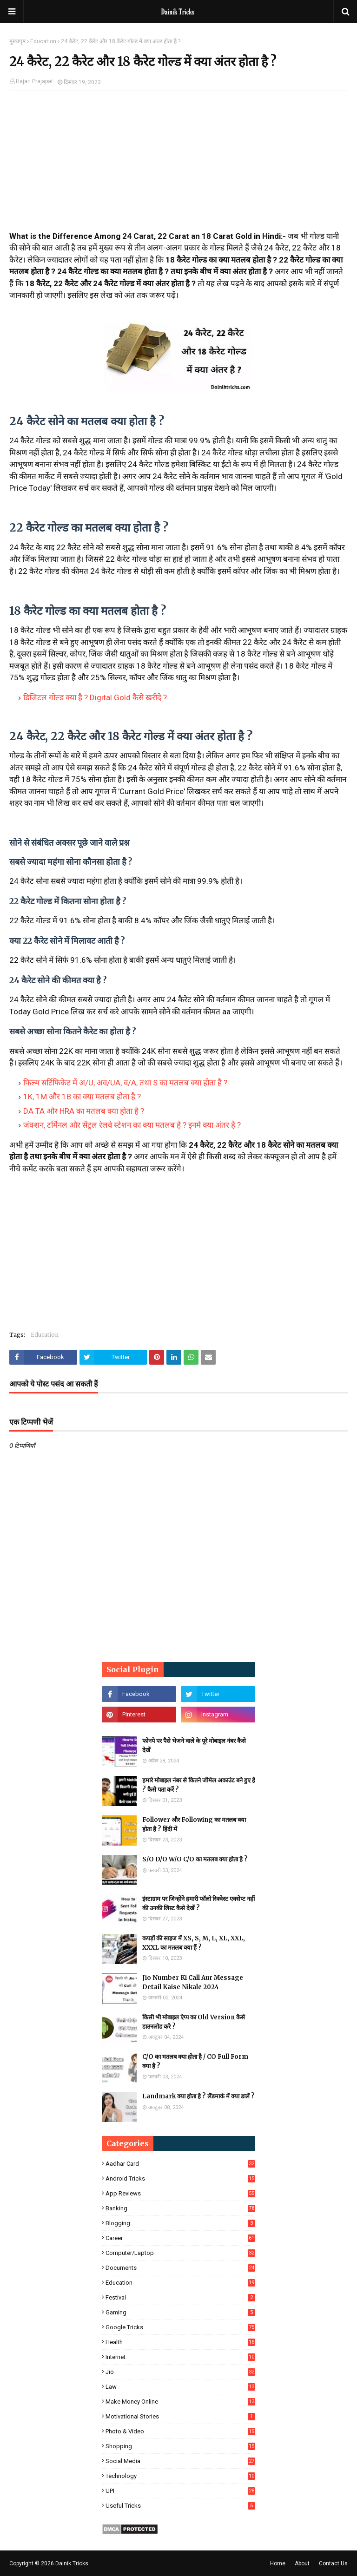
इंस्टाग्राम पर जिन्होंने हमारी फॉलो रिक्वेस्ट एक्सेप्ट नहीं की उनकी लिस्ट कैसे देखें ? (198, 1903)
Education (43, 41)
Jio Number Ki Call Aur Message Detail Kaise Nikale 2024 (192, 1982)
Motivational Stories (180, 2416)
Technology (180, 2475)
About (302, 2563)
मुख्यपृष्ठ (17, 41)
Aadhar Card (180, 2163)
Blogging (180, 2223)
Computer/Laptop (180, 2252)
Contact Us (333, 2563)
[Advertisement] (178, 165)
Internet (180, 2356)
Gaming (180, 2312)
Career (180, 2237)
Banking (180, 2208)
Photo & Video (180, 2431)
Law (180, 2386)
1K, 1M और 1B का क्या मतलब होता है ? (82, 1096)
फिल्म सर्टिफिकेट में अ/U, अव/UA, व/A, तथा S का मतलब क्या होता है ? (125, 1082)
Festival (180, 2297)
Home (277, 2563)
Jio (180, 2371)
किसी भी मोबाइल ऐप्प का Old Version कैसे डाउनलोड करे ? (193, 2022)
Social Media (180, 2461)
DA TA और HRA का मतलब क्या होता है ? (83, 1111)
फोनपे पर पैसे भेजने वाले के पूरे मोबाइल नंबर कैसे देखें (194, 1745)
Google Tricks (180, 2327)
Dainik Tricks (71, 2563)
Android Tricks (180, 2178)
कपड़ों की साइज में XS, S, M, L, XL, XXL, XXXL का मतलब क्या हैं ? (193, 1943)
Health (180, 2342)
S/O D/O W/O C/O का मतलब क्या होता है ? (195, 1859)
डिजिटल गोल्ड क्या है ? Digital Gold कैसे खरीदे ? (95, 697)
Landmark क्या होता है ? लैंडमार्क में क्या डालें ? (198, 2096)
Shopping (180, 2446)
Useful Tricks (180, 2505)
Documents (180, 2267)
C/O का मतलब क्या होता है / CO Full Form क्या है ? (195, 2061)
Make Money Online (180, 2401)
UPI (180, 2490)
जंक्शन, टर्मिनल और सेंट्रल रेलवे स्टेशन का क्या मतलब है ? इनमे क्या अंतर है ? (132, 1125)
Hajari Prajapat (34, 81)
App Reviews (180, 2193)
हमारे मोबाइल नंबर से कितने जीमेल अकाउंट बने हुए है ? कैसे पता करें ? (198, 1785)
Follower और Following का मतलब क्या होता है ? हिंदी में (194, 1824)
